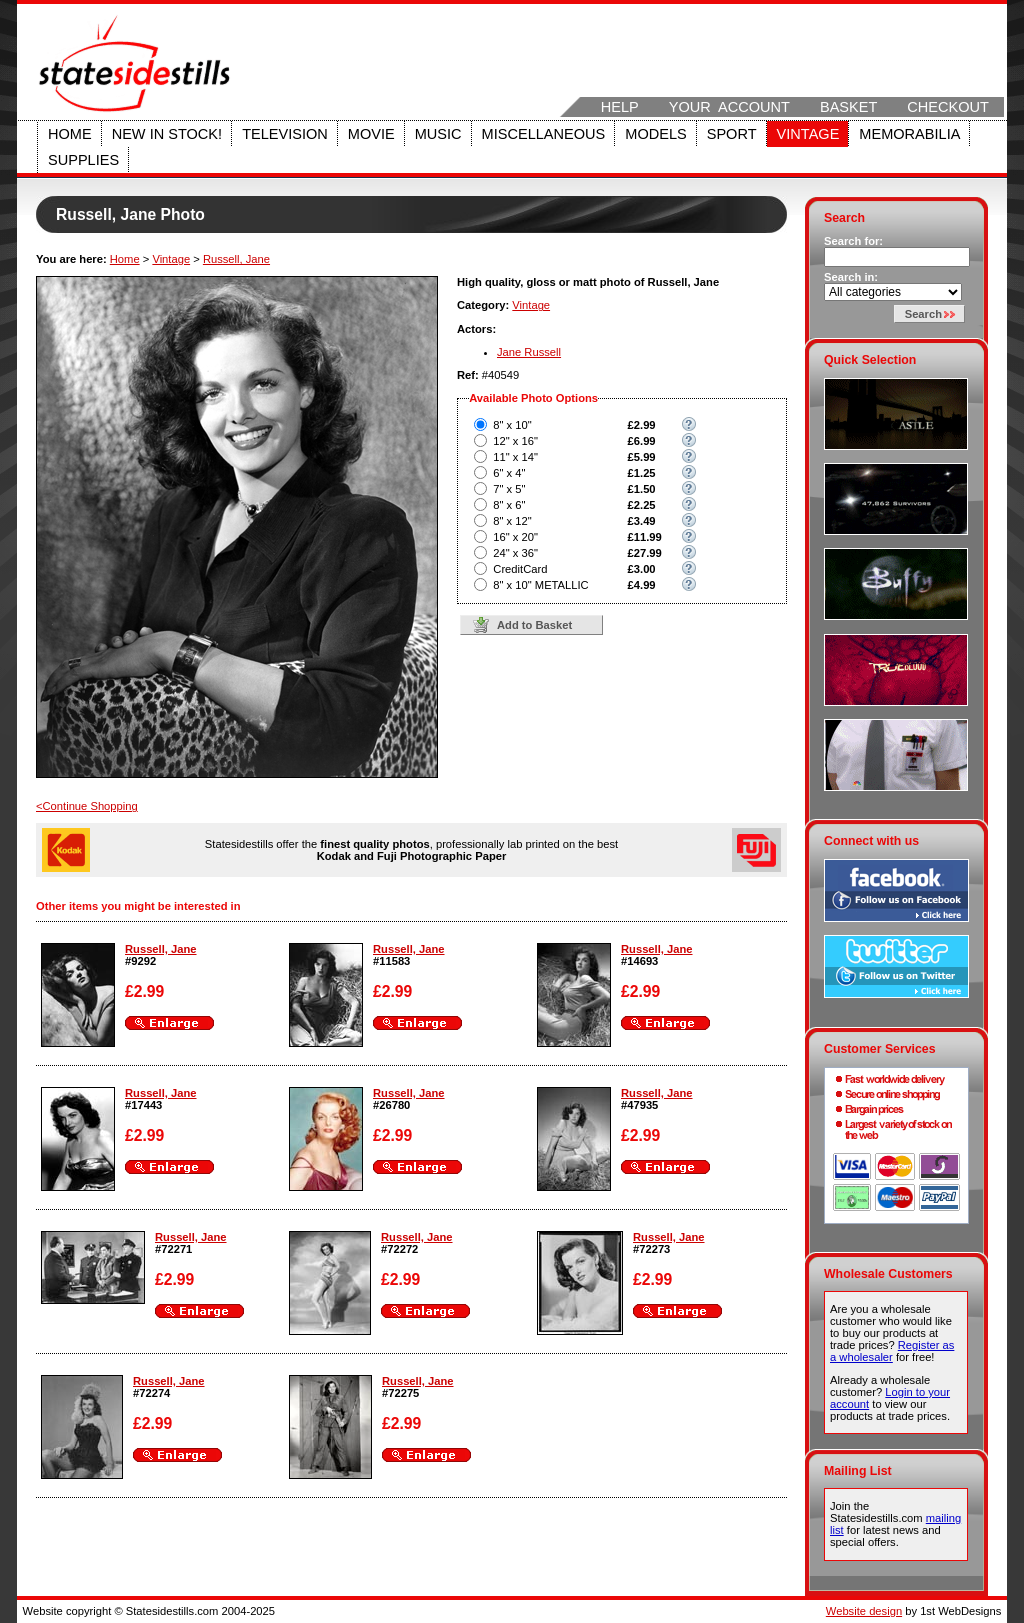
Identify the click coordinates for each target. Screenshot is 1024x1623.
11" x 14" (515, 457)
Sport (732, 134)
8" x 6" (509, 505)
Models (655, 134)
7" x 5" (509, 489)
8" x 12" (512, 521)
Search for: (853, 241)
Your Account (729, 107)
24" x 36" (515, 553)
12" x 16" (515, 441)
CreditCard (520, 569)
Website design (864, 1611)
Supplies (83, 160)
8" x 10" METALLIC (540, 585)
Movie (371, 134)
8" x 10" (512, 425)
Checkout (948, 107)
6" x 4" (509, 473)
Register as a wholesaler (892, 1351)
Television (285, 134)
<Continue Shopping (87, 806)
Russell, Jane (236, 259)
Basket (848, 107)
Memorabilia (909, 134)
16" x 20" (515, 537)
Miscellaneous (544, 134)
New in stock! (167, 134)
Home (70, 134)
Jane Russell (529, 352)
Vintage (808, 134)
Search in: (851, 277)
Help (620, 107)
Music (438, 134)
